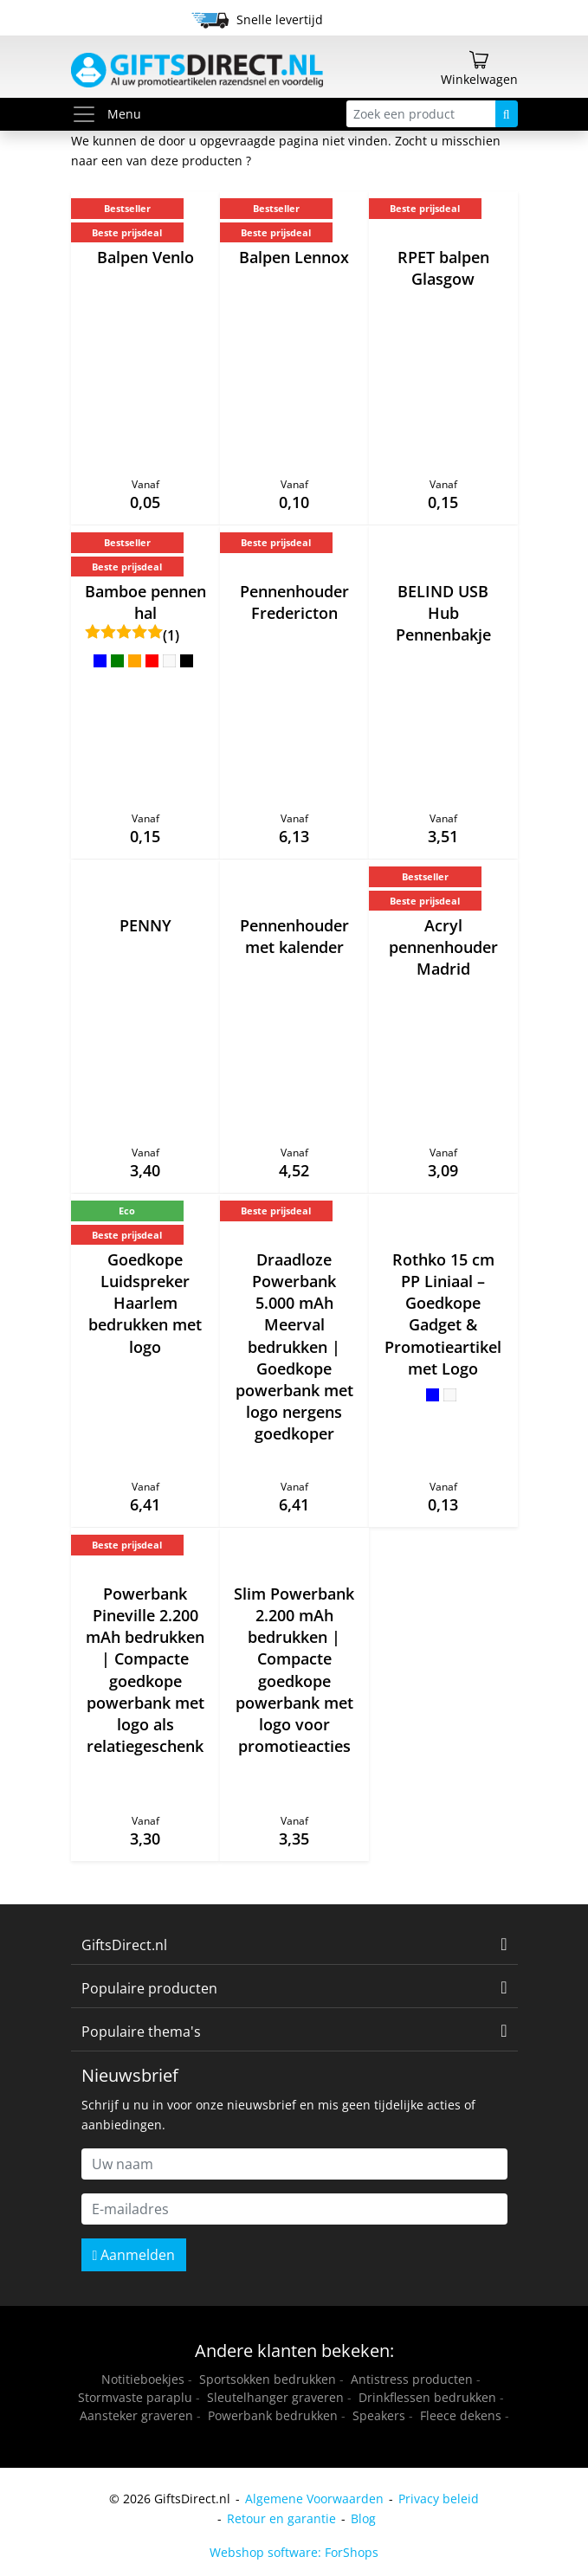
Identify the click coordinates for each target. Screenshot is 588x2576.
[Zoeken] (506, 113)
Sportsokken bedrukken (267, 2379)
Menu (106, 114)
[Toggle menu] (89, 114)
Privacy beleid (438, 2498)
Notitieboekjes (142, 2379)
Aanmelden (134, 2254)
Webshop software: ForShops (294, 2552)
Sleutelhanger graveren (275, 2397)
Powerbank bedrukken (273, 2415)
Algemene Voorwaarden (314, 2498)
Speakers (378, 2415)
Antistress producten (412, 2379)
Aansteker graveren (136, 2415)
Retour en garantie (281, 2518)
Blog (363, 2518)
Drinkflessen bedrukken (427, 2397)
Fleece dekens (460, 2415)
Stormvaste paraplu (135, 2397)
